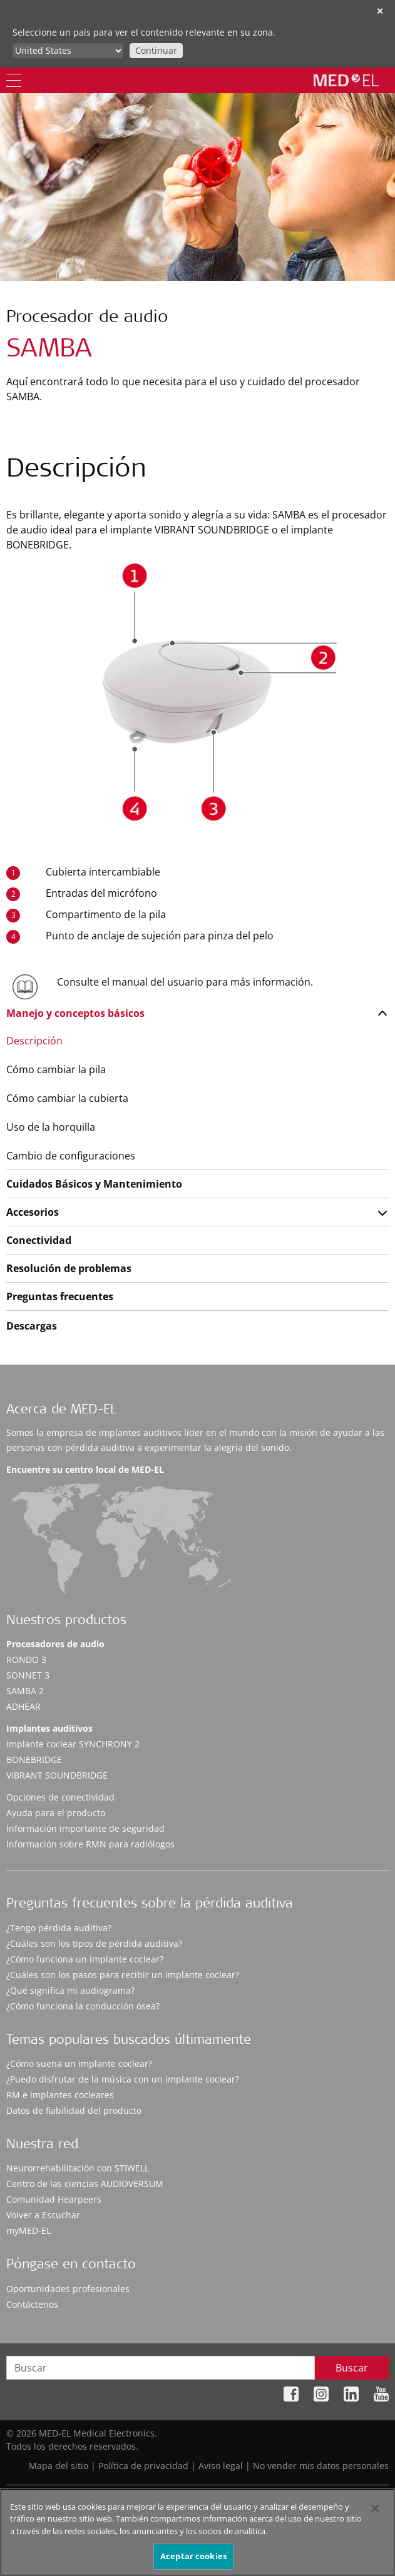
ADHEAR (23, 1706)
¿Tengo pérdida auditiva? (58, 1928)
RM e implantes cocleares (60, 2095)
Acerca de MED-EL (61, 1410)
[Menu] (13, 80)
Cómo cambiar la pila (56, 1069)
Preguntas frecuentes (59, 1296)
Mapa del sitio (58, 2466)
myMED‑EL (28, 2230)
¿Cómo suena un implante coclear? (79, 2063)
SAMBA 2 (25, 1691)
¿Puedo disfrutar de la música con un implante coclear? (122, 2079)
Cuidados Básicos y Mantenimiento (94, 1184)
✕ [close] (380, 11)
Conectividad (38, 1240)
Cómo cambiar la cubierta (67, 1098)
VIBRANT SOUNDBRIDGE (57, 1775)
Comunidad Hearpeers (53, 2199)
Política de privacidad (143, 2466)
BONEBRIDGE (34, 1759)
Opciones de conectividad (60, 1797)
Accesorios (32, 1212)
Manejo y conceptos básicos (75, 1013)
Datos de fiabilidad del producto (73, 2110)
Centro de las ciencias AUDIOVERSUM (84, 2184)
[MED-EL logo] (346, 80)
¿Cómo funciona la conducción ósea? (83, 2006)
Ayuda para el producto (55, 1813)
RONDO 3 (26, 1659)
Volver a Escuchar (43, 2215)
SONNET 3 (27, 1675)
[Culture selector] (68, 50)
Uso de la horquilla (50, 1127)
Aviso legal (220, 2466)
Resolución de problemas (68, 1268)
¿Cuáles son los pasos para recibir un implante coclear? (122, 1975)
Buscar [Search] (352, 2368)
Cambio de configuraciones (70, 1156)
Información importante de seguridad (85, 1828)
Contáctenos (32, 2304)
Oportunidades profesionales (68, 2289)
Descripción (34, 1041)
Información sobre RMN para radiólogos (90, 1844)
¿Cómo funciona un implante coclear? (84, 1959)
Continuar (156, 50)
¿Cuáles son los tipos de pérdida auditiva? (94, 1943)
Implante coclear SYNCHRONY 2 (73, 1744)
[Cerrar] (375, 2514)
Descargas (31, 1326)
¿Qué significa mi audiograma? (70, 1990)
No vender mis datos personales (321, 2466)
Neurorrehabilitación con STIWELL (77, 2168)
